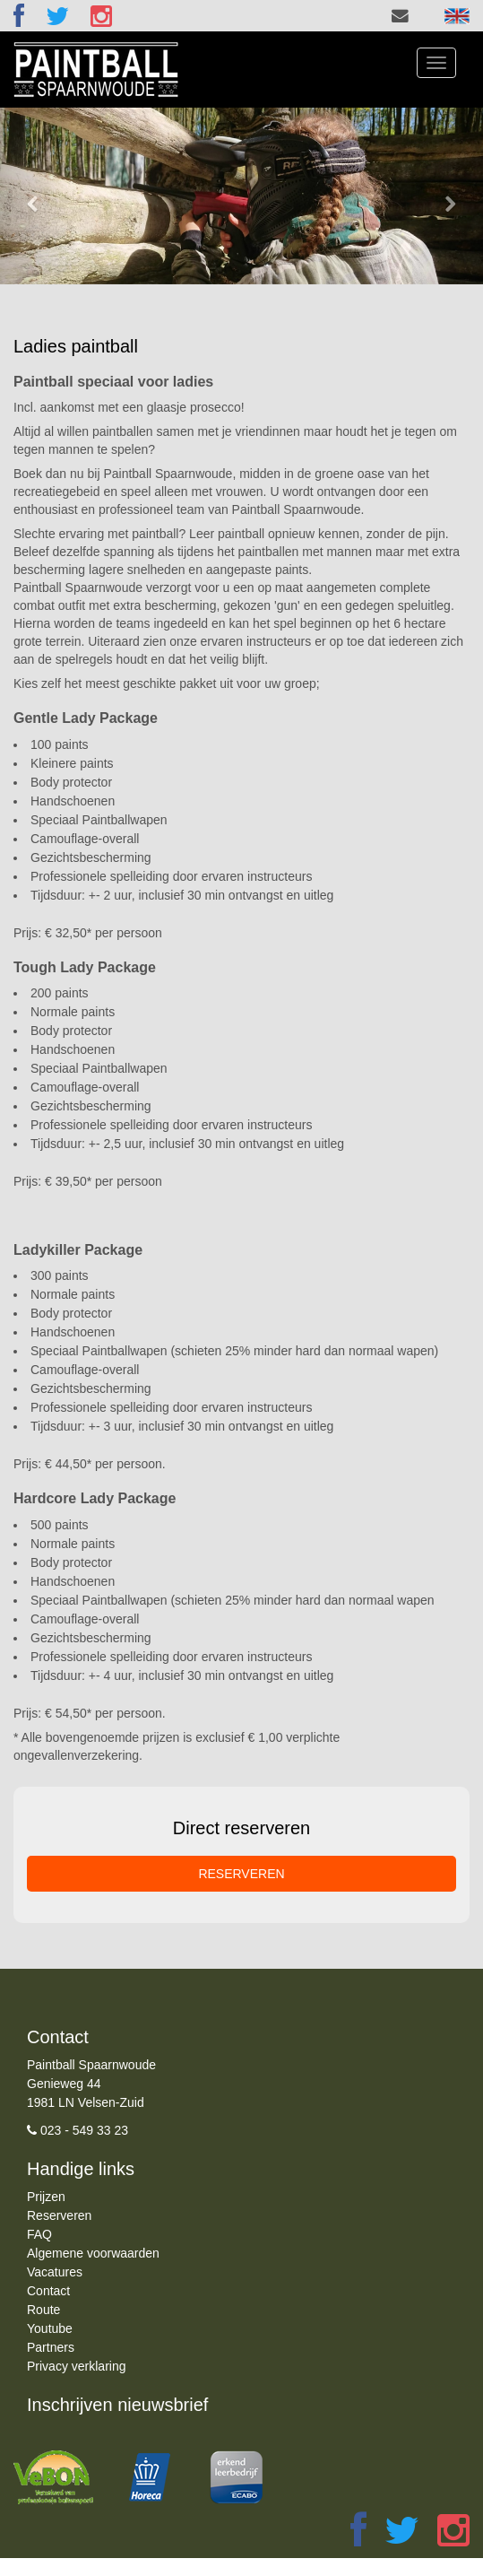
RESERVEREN (241, 1874)
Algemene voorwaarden (93, 2253)
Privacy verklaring (76, 2366)
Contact (48, 2291)
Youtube (50, 2328)
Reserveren (59, 2215)
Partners (50, 2347)
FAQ (39, 2234)
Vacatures (54, 2272)
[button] (36, 196)
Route (43, 2309)
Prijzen (46, 2196)
